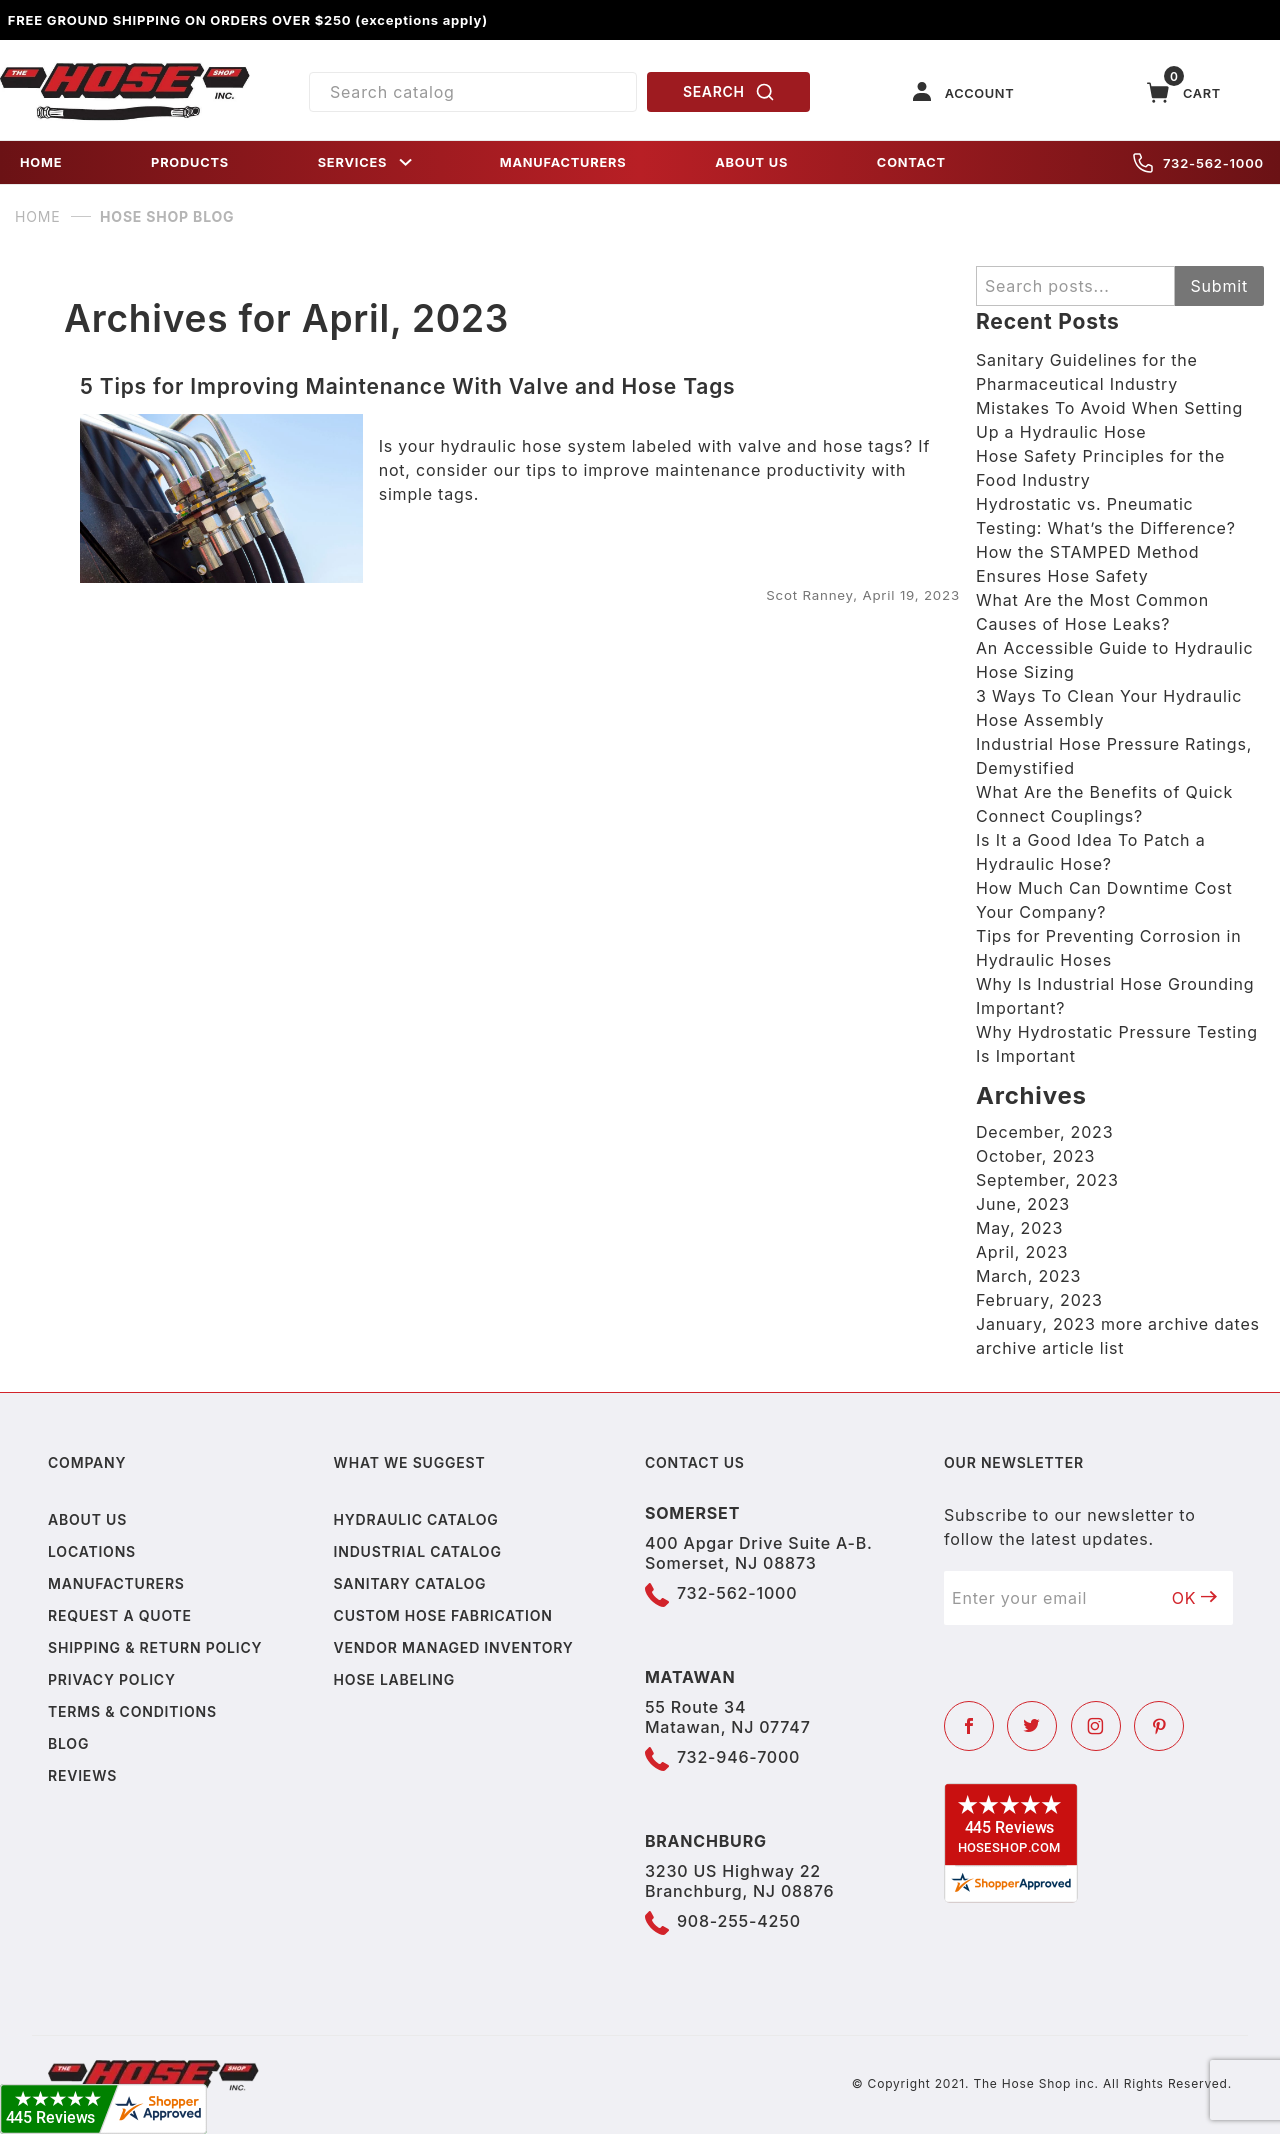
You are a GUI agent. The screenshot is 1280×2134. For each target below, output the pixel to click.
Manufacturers (116, 1583)
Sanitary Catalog (410, 1583)
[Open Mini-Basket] (1184, 92)
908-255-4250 (739, 1921)
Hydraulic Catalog (416, 1519)
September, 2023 (1047, 1180)
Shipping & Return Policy (155, 1647)
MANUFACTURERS (563, 162)
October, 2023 (1035, 1156)
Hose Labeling (394, 1679)
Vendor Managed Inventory (454, 1647)
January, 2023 (1036, 1324)
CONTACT (911, 162)
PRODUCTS (190, 162)
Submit (1219, 286)
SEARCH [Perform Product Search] (729, 92)
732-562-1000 (1198, 163)
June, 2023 (1023, 1204)
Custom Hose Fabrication (443, 1615)
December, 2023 (1044, 1132)
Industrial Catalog (418, 1551)
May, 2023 (1019, 1228)
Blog (68, 1743)
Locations (92, 1551)
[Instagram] (1096, 1726)
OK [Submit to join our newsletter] (1195, 1598)
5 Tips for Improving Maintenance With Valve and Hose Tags (407, 386)
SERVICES (367, 162)
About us (87, 1519)
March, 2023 (1028, 1276)
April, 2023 (1022, 1252)
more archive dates (1180, 1324)
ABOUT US (751, 162)
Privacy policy (112, 1679)
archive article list (1050, 1348)
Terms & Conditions (132, 1711)
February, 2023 (1039, 1300)
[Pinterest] (1159, 1726)
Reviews (82, 1775)
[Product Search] (473, 92)
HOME (41, 162)
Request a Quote (120, 1615)
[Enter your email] (1050, 1598)
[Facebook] (969, 1726)
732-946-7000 (738, 1757)
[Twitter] (1032, 1726)
